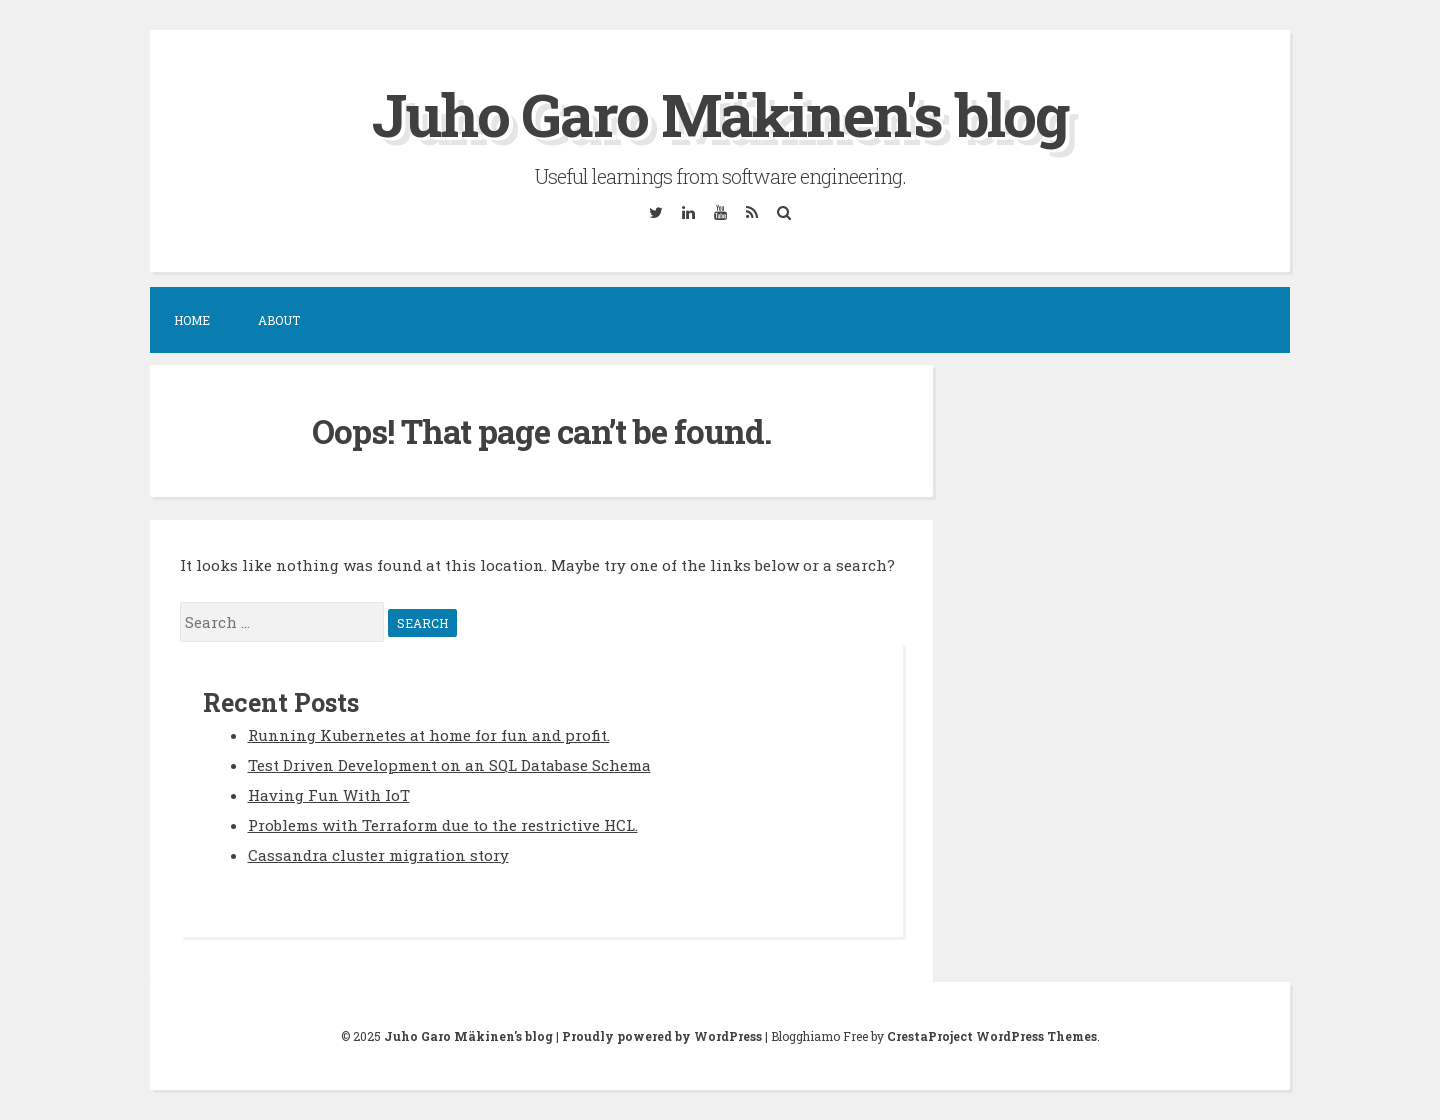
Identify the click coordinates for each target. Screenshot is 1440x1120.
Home (192, 320)
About (279, 320)
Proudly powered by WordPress (662, 1036)
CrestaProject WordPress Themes (992, 1036)
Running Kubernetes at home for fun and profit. (429, 735)
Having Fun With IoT (329, 795)
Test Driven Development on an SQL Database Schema (449, 765)
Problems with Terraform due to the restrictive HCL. (443, 825)
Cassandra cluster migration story (378, 855)
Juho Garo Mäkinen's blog (720, 113)
